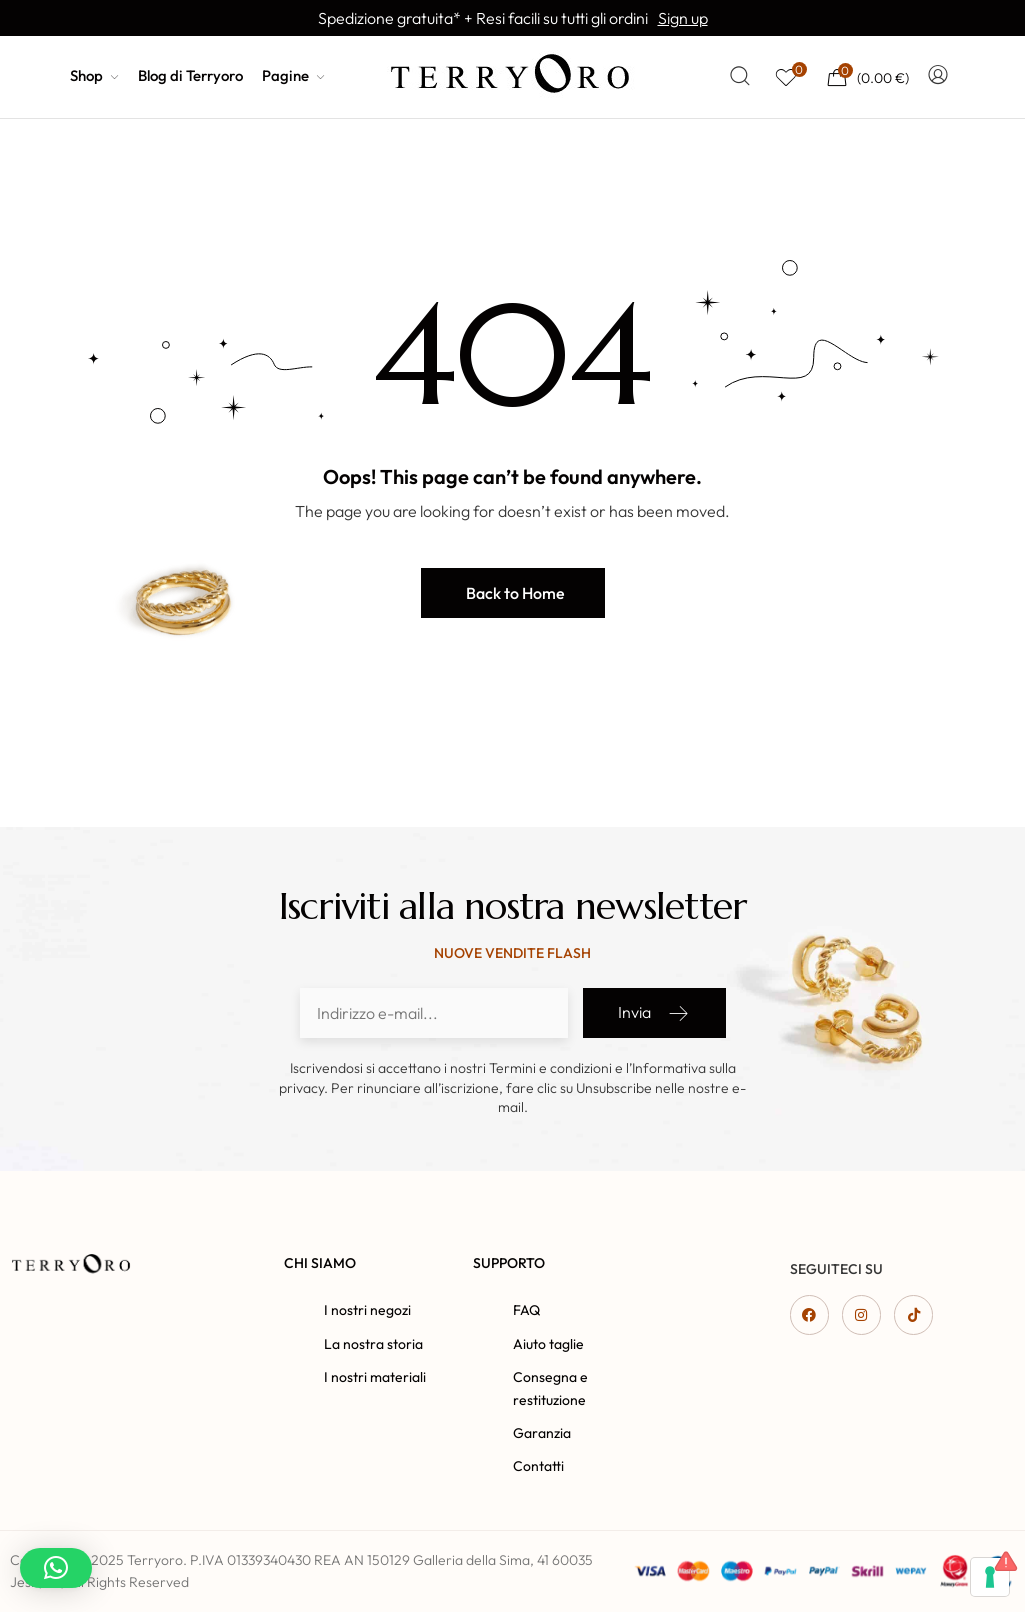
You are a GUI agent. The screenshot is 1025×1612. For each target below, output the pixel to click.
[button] (513, 593)
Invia (654, 1013)
